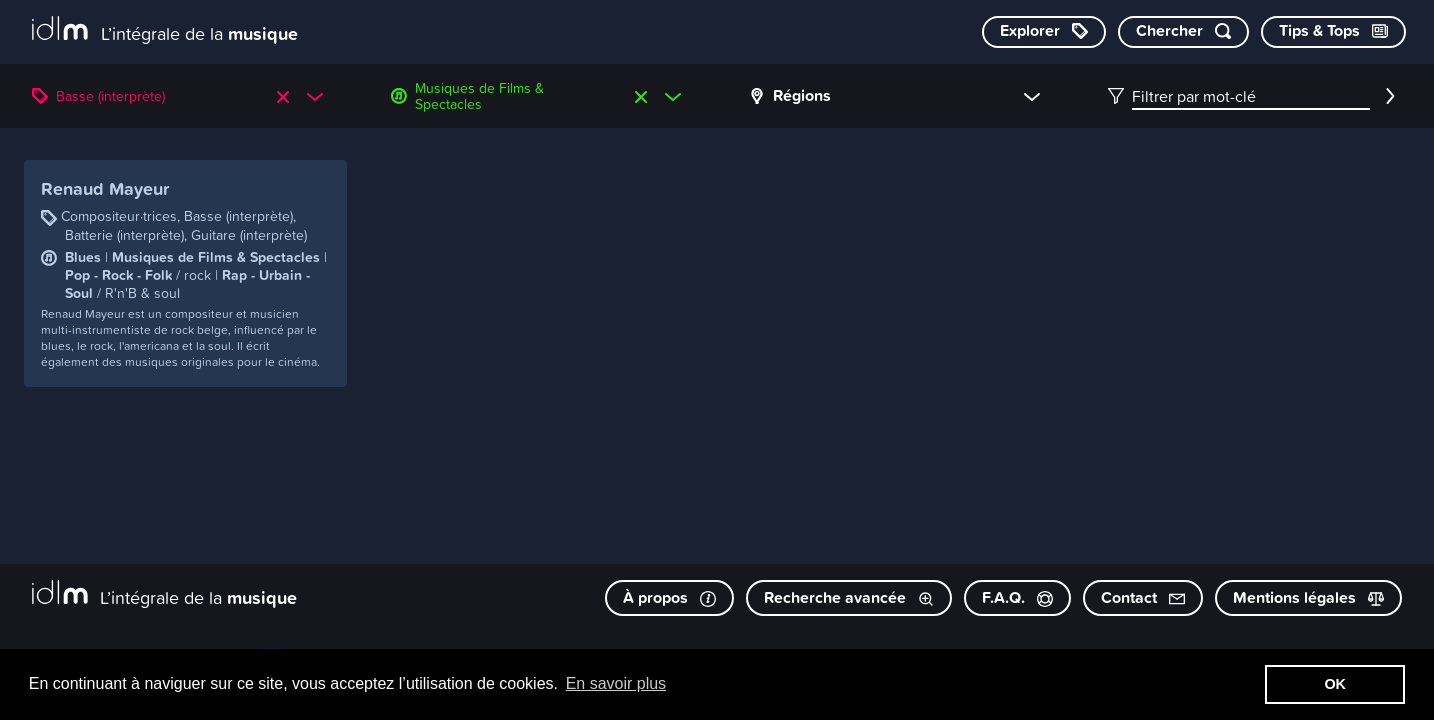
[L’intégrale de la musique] (165, 30)
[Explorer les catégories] (1044, 32)
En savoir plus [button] (616, 683)
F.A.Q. (1017, 597)
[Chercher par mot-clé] (1183, 32)
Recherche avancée (849, 597)
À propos (669, 597)
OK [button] (1335, 684)
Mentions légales (1308, 597)
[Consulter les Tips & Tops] (1333, 32)
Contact (1143, 597)
